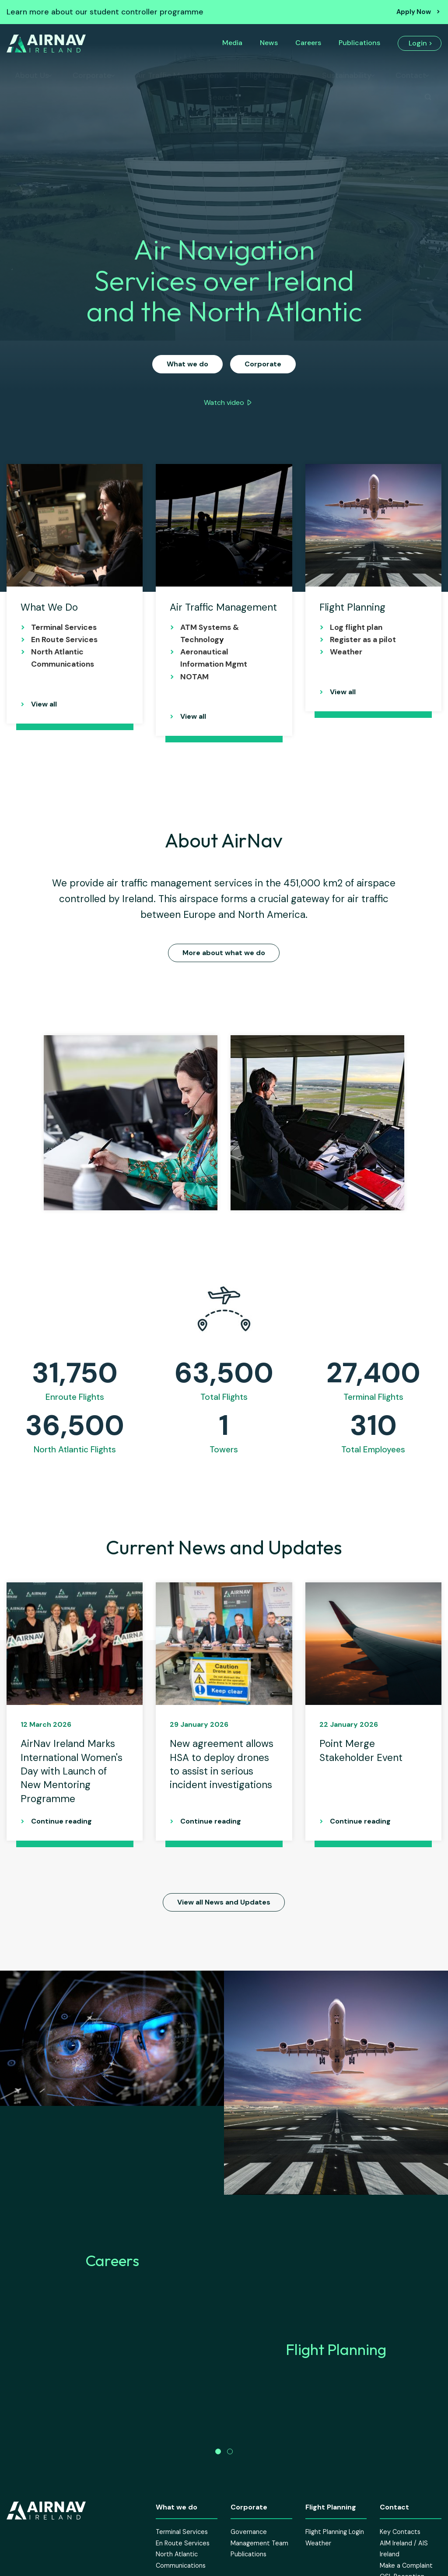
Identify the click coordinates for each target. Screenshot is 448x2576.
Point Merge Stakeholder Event (360, 1750)
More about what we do (223, 952)
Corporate (92, 75)
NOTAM (194, 677)
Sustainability (346, 75)
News (269, 42)
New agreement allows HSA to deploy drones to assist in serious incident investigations (221, 1764)
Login (418, 43)
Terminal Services (64, 627)
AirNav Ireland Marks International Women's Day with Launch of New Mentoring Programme (71, 1771)
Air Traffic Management (179, 75)
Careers (308, 42)
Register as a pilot (363, 639)
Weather (347, 652)
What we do (187, 364)
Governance (249, 2561)
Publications (359, 42)
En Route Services (64, 639)
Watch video (224, 402)
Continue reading (61, 1821)
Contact (411, 75)
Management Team (259, 2572)
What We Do (49, 607)
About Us (32, 75)
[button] (218, 2480)
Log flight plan (356, 627)
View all (44, 704)
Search (221, 97)
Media (232, 42)
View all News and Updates (223, 1902)
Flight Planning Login (334, 2561)
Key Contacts (400, 2561)
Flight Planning (272, 75)
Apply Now (413, 11)
